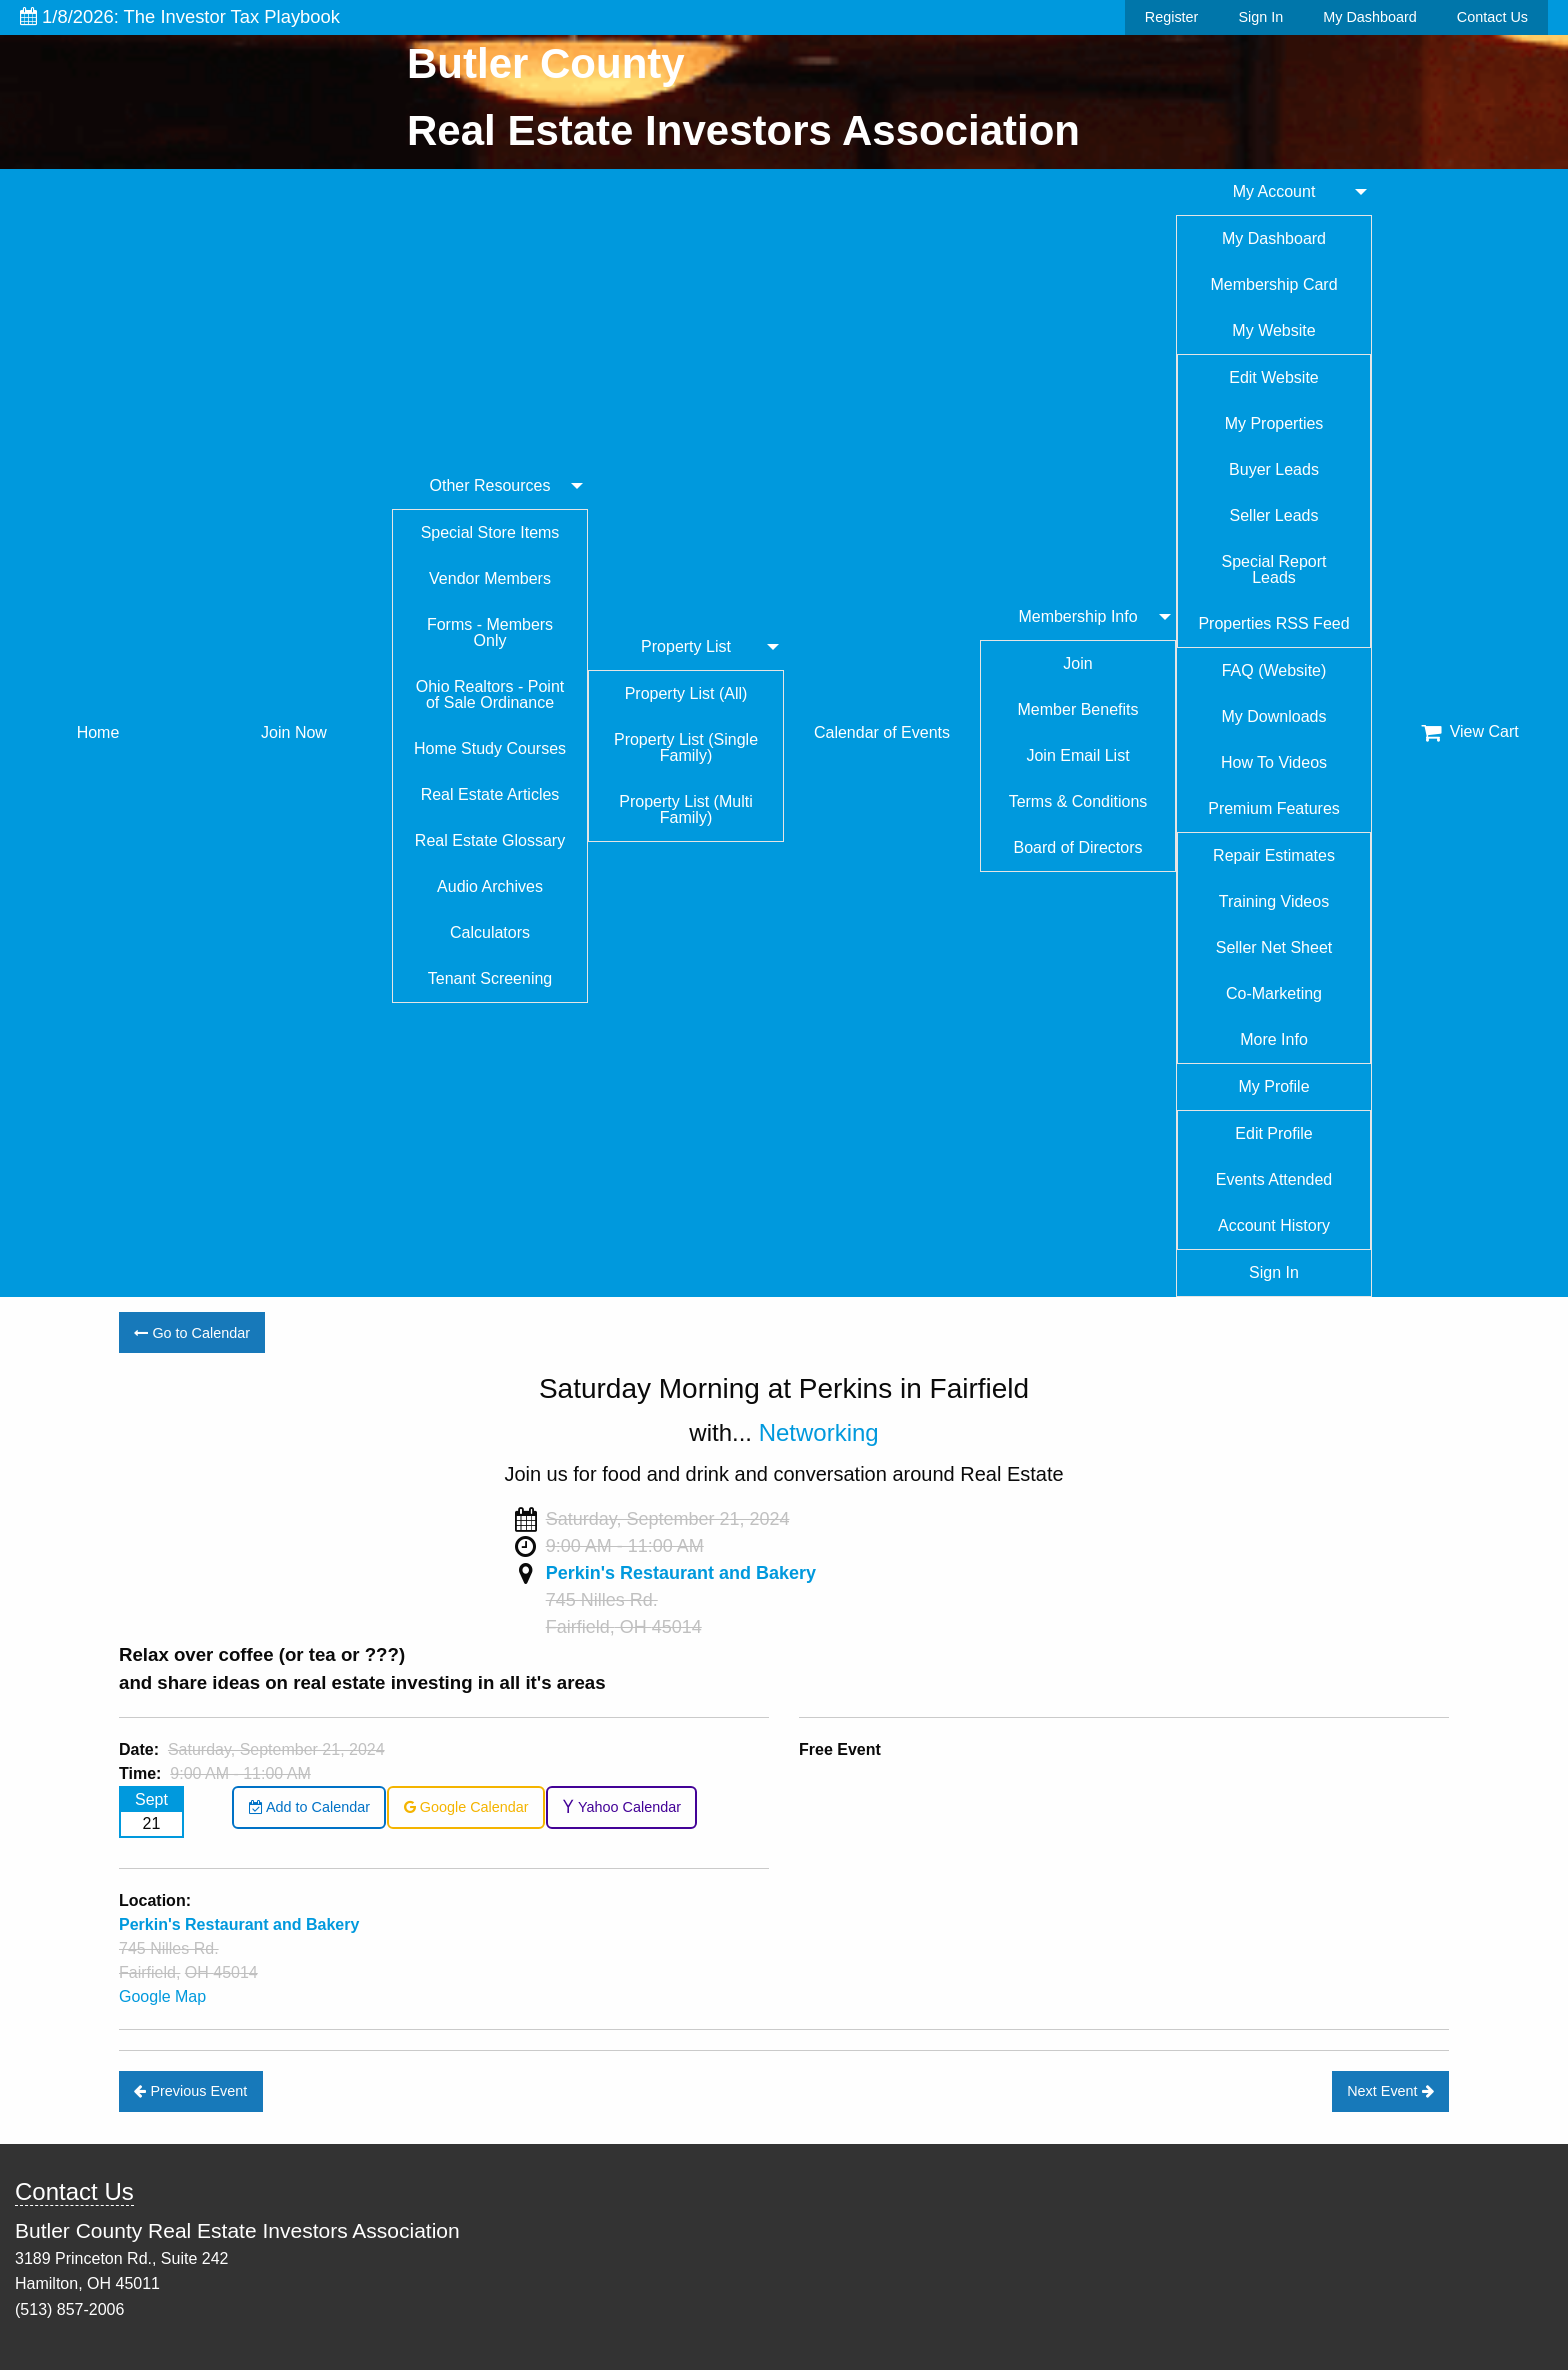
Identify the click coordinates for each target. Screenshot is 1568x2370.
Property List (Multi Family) (685, 809)
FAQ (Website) (1274, 670)
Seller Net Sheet (1274, 947)
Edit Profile (1273, 1133)
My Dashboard (1370, 17)
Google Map (162, 1996)
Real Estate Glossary (490, 840)
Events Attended (1274, 1179)
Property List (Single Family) (686, 747)
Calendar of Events (882, 732)
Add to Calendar (309, 1807)
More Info (1274, 1039)
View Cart (1470, 732)
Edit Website (1274, 377)
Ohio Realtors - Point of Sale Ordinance (490, 694)
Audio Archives (490, 886)
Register (1172, 17)
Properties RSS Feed (1273, 623)
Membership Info (1077, 616)
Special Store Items (490, 532)
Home (98, 732)
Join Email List (1077, 755)
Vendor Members (490, 578)
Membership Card (1273, 284)
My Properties (1274, 423)
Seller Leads (1274, 515)
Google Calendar (466, 1807)
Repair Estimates (1274, 855)
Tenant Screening (490, 978)
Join (1077, 663)
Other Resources (490, 485)
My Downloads (1274, 716)
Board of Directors (1078, 847)
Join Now (294, 732)
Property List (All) (686, 693)
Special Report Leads (1274, 569)
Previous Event (190, 2091)
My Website (1273, 330)
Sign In (1260, 17)
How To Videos (1274, 762)
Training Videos (1274, 901)
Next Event (1390, 2091)
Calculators (490, 932)
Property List (686, 646)
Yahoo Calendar (621, 1807)
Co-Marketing (1274, 993)
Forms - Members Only (490, 632)
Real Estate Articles (490, 794)
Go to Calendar (192, 1333)
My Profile (1273, 1086)
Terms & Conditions (1078, 801)
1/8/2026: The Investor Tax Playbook (180, 16)
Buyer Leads (1274, 469)
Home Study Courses (490, 748)
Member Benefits (1078, 709)
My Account (1274, 191)
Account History (1274, 1225)
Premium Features (1274, 808)
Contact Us (1492, 17)
